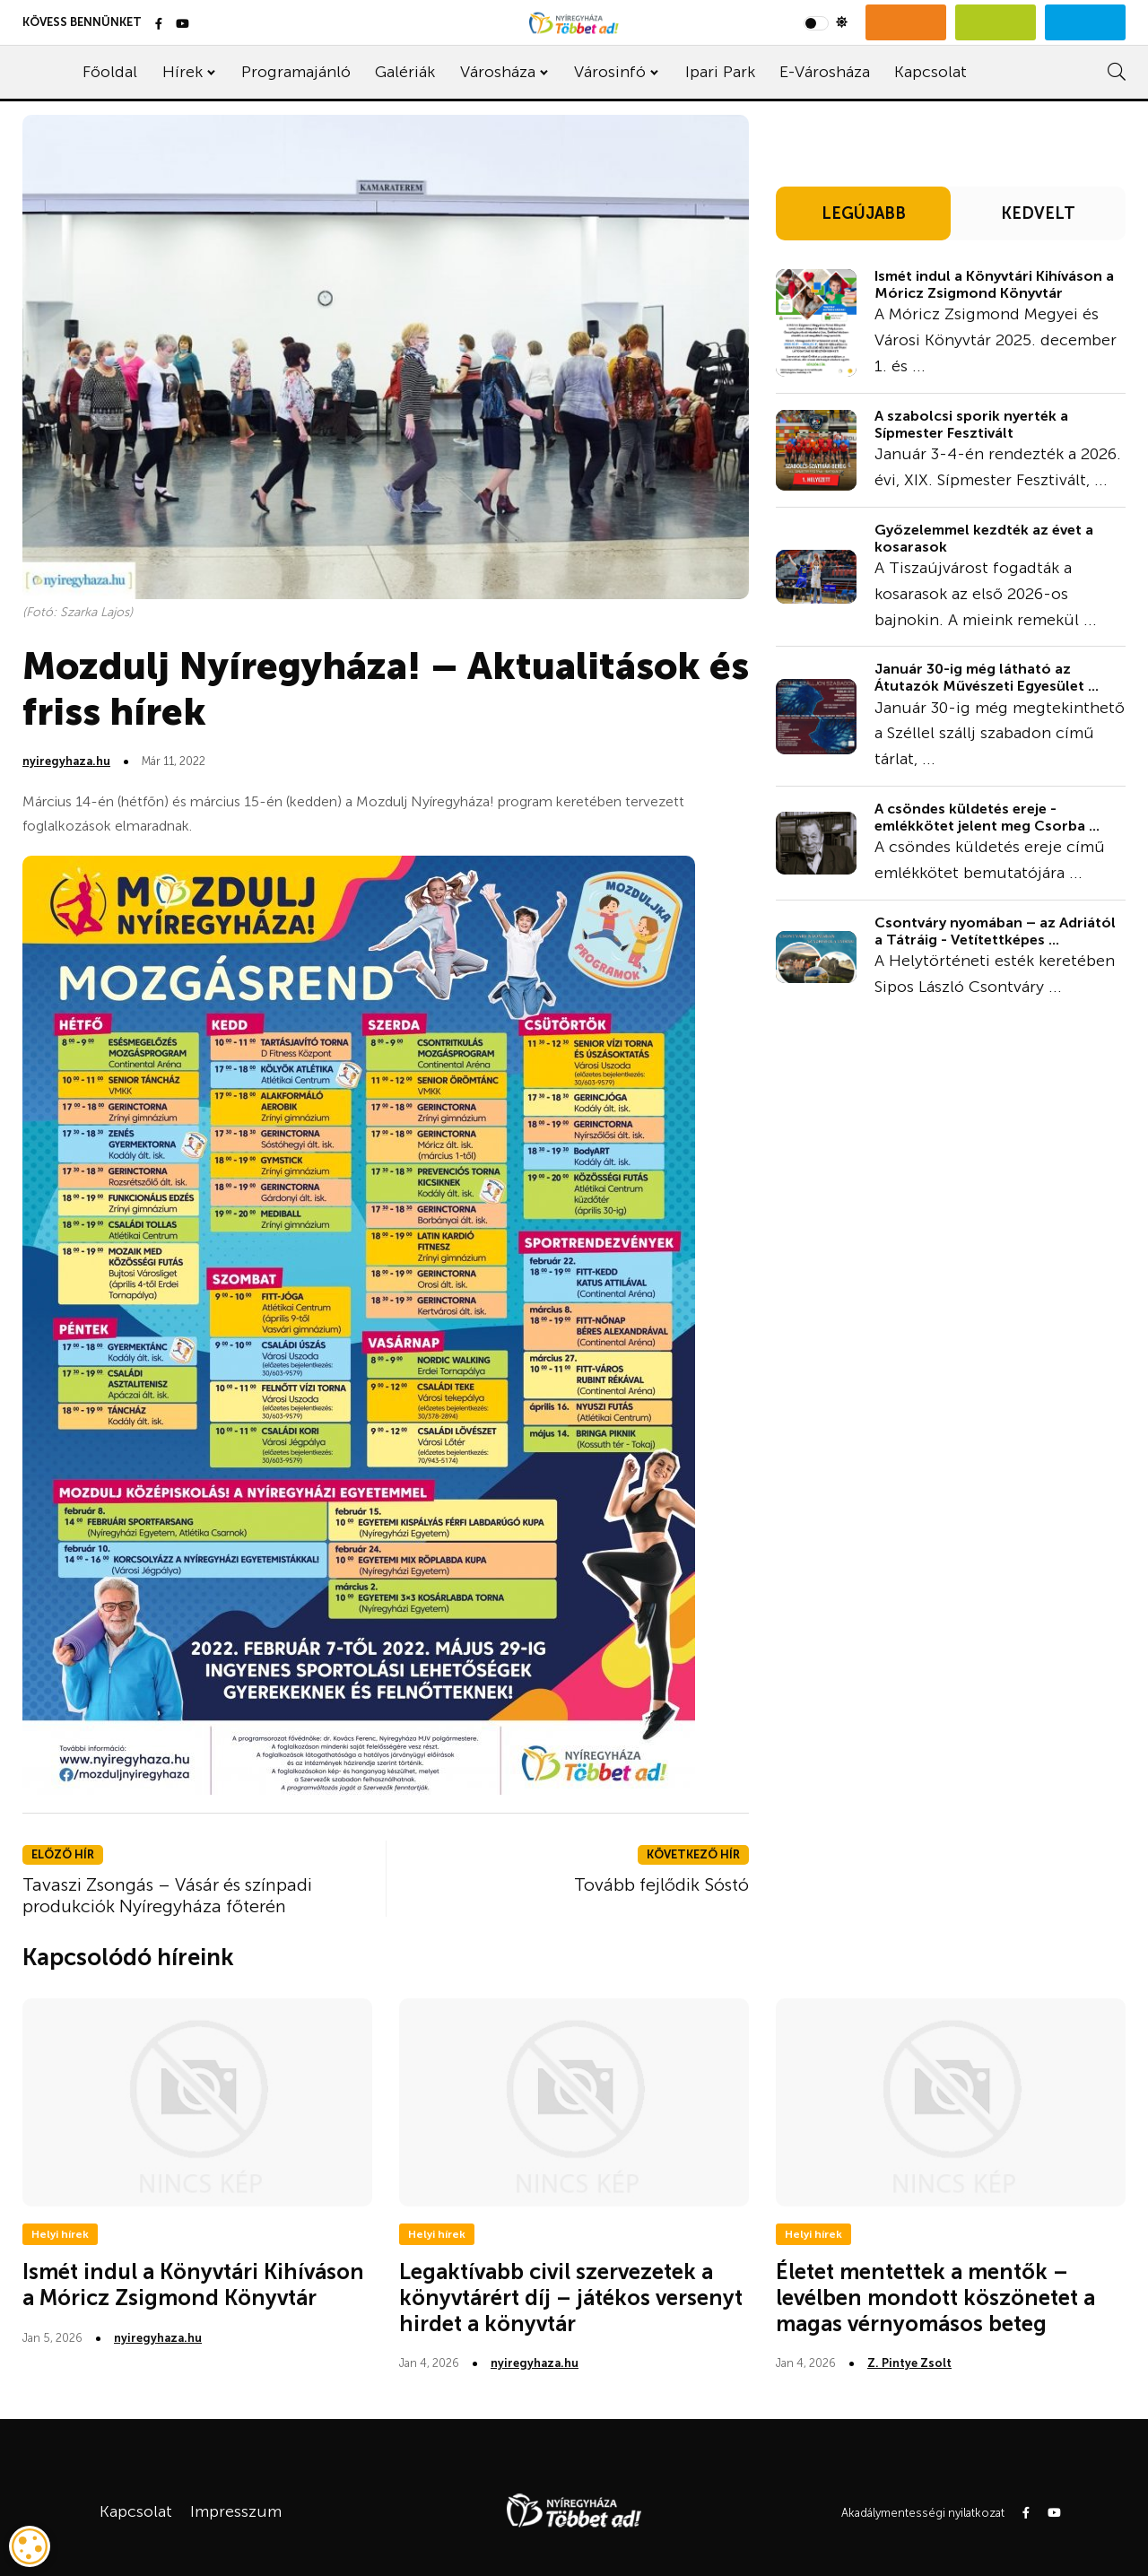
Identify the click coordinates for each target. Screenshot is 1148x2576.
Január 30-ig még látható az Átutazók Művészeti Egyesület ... (986, 677)
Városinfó (610, 72)
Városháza (497, 72)
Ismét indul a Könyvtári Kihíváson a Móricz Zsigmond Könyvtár (994, 284)
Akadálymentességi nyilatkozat (922, 2512)
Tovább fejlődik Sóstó (661, 1884)
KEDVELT (1038, 213)
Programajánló (296, 72)
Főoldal (110, 72)
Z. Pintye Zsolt (909, 2363)
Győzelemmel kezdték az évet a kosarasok (983, 538)
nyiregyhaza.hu (66, 761)
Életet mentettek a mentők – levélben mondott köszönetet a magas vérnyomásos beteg (935, 2297)
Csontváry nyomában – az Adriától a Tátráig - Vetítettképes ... (995, 931)
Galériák (405, 72)
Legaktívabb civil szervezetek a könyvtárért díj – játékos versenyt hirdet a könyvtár (571, 2297)
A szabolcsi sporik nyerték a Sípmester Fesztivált (971, 424)
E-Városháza (824, 72)
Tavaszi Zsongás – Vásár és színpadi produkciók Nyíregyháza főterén (167, 1895)
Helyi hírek (60, 2234)
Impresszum (236, 2511)
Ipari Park (720, 72)
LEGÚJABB (864, 213)
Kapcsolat (930, 72)
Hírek (182, 72)
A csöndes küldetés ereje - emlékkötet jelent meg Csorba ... (987, 817)
